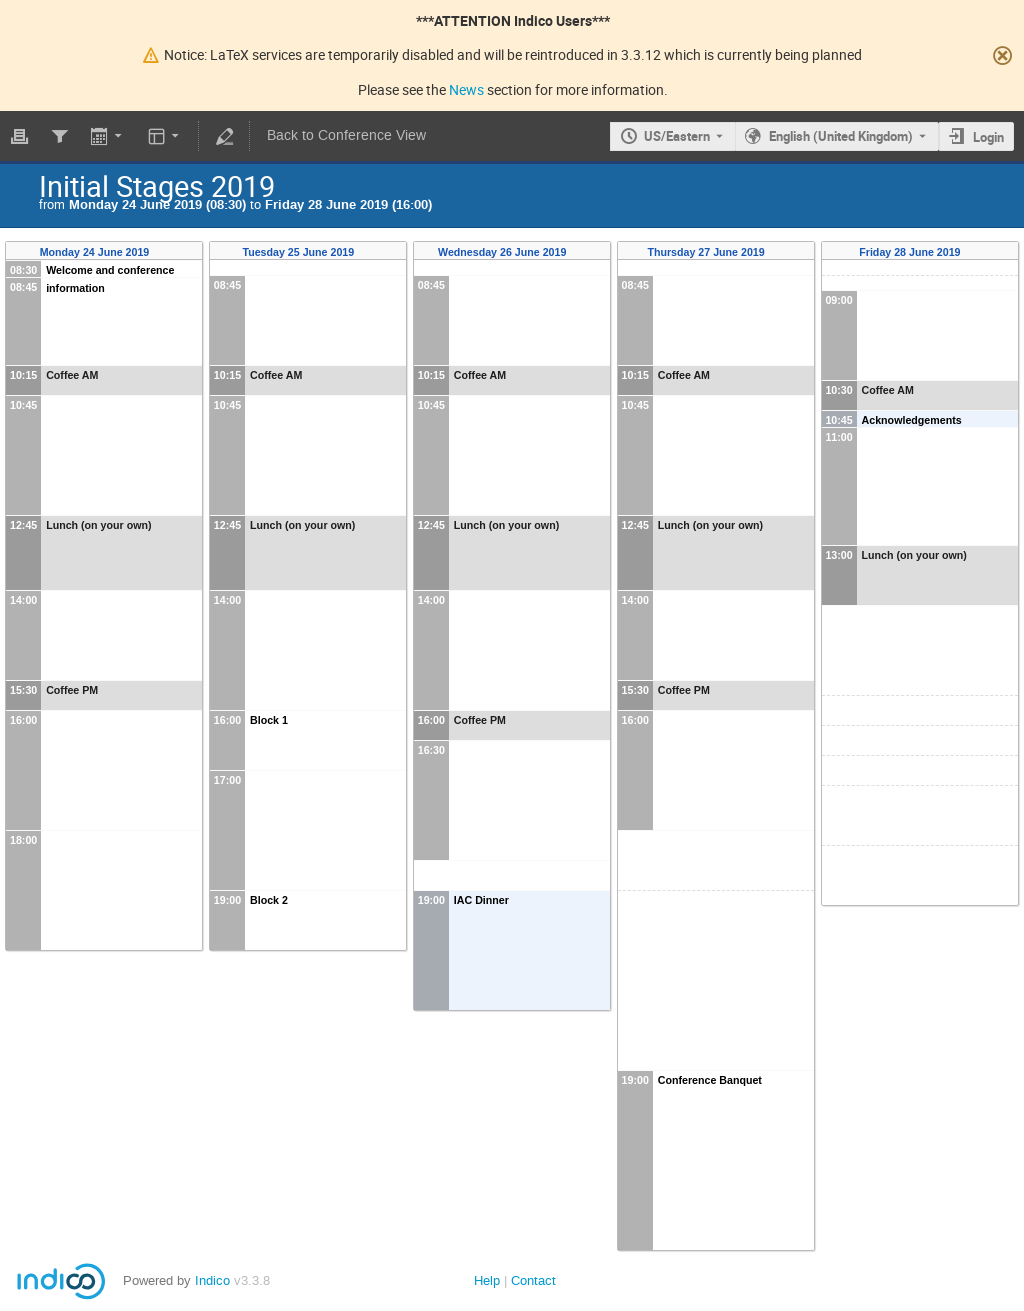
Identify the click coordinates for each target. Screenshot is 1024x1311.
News (466, 89)
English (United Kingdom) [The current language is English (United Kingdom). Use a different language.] (841, 136)
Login (988, 137)
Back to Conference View (346, 135)
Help (487, 1280)
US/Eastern (677, 136)
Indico (212, 1280)
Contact (533, 1280)
